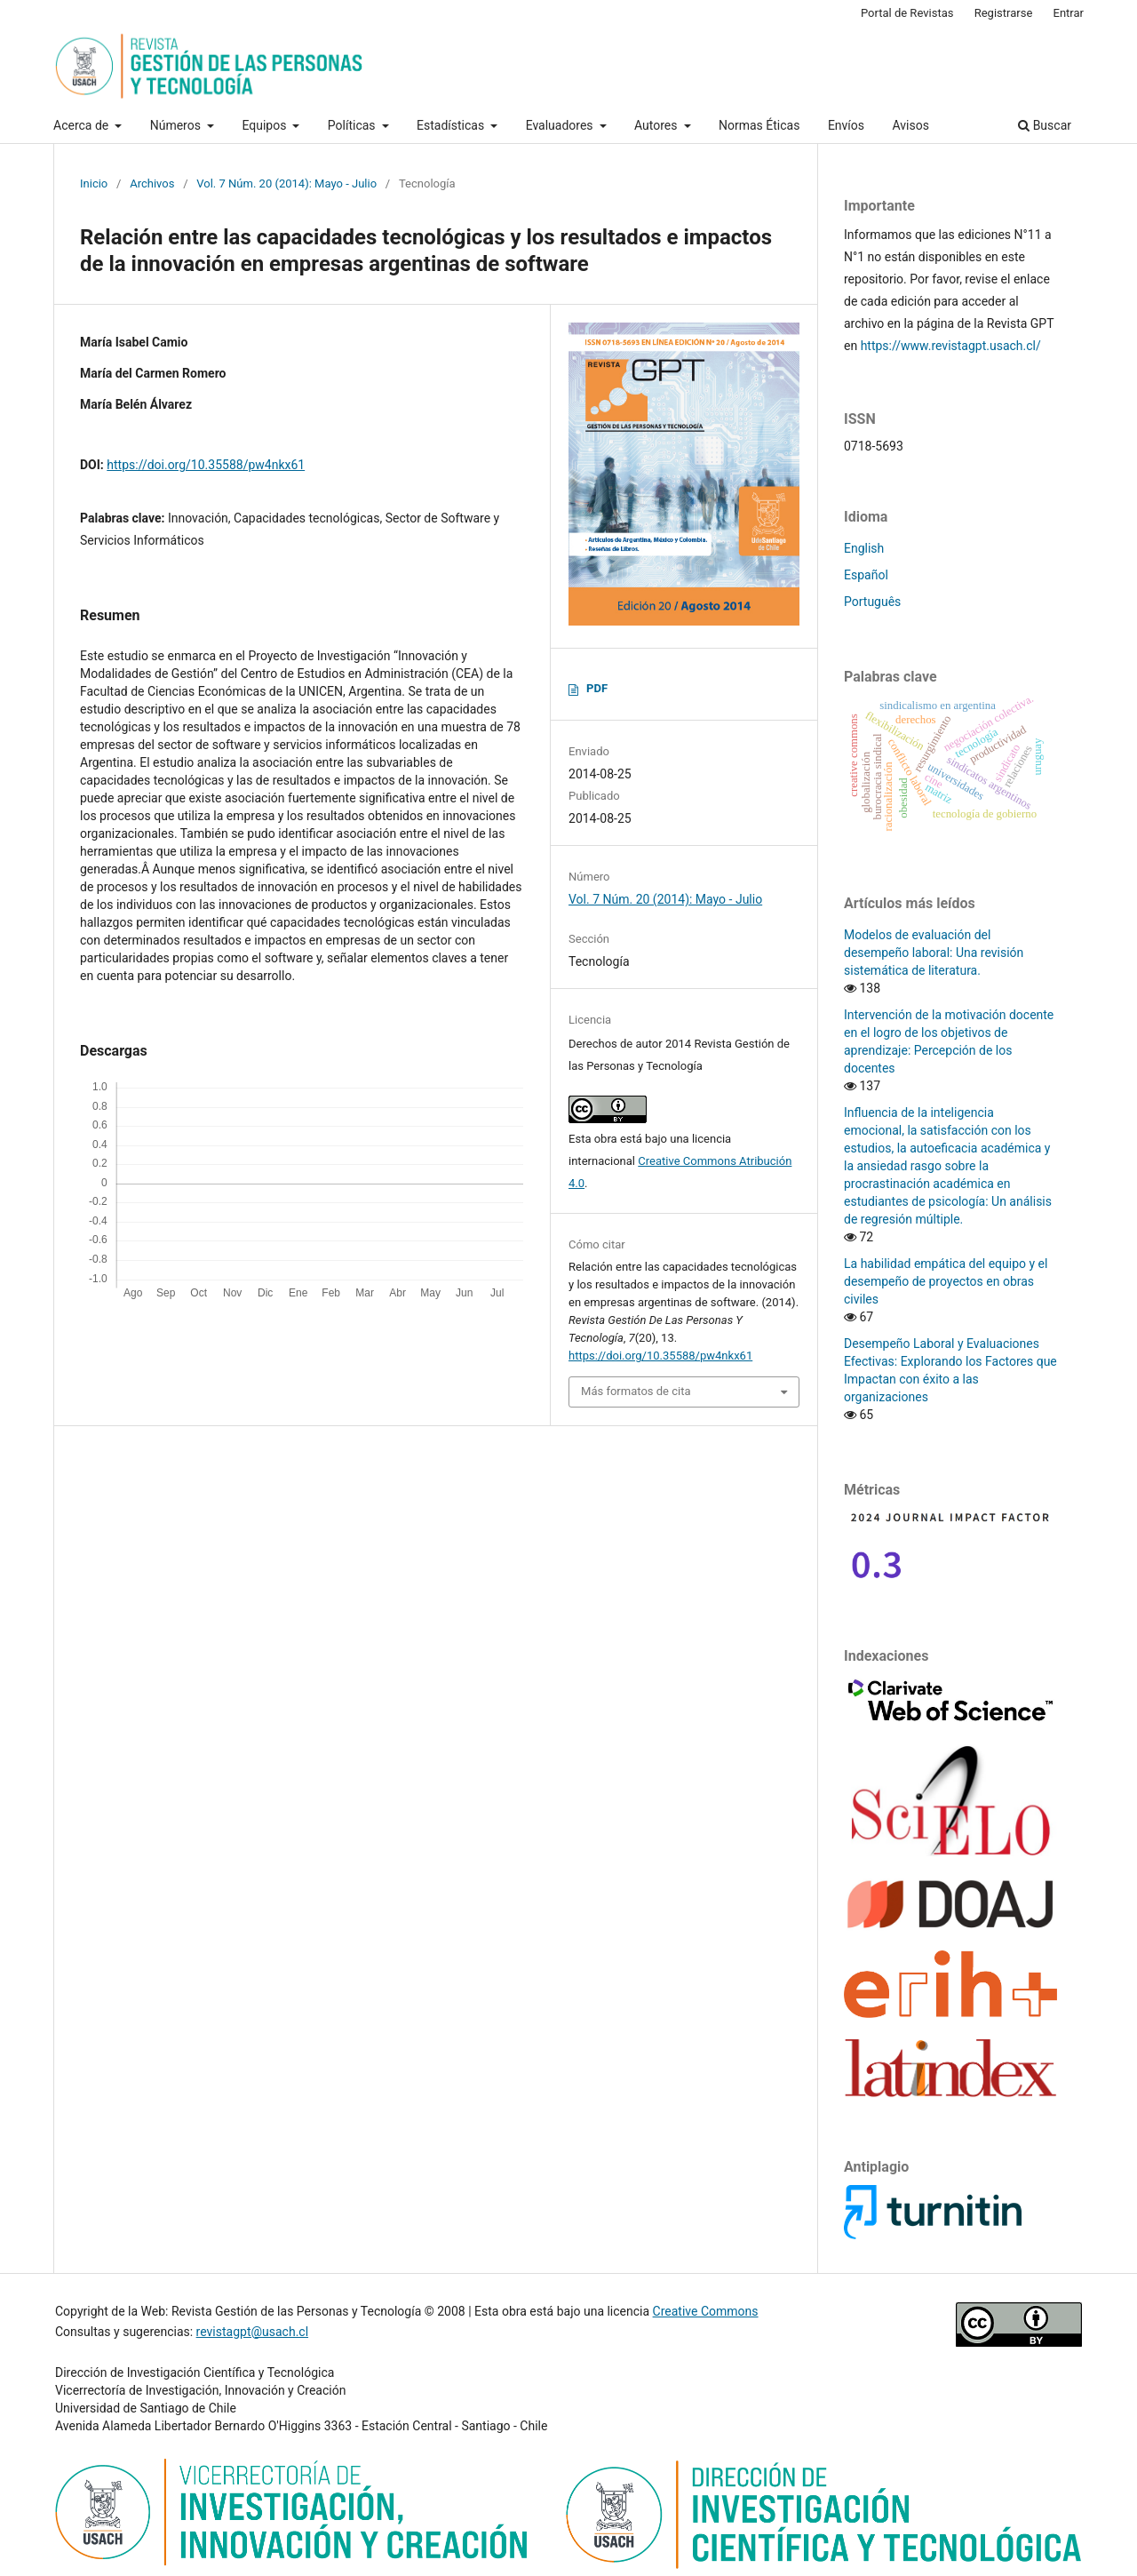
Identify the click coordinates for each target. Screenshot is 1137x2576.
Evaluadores (561, 125)
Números (177, 125)
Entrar (1069, 13)
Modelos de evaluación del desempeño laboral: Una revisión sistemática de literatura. (933, 952)
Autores (657, 125)
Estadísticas (452, 125)
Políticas (353, 125)
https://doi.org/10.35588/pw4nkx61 (206, 465)
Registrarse (1003, 13)
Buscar (1044, 125)
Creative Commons (706, 2311)
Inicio (93, 183)
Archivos (152, 183)
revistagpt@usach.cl (252, 2332)
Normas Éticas (759, 125)
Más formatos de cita (636, 1391)
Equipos (265, 125)
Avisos (911, 125)
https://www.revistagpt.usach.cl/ (951, 346)
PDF (597, 688)
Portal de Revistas (907, 13)
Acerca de (82, 125)
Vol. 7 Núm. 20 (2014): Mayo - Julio (286, 183)
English (864, 548)
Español (866, 575)
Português (872, 601)
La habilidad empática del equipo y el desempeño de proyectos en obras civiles (945, 1281)
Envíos (846, 125)
